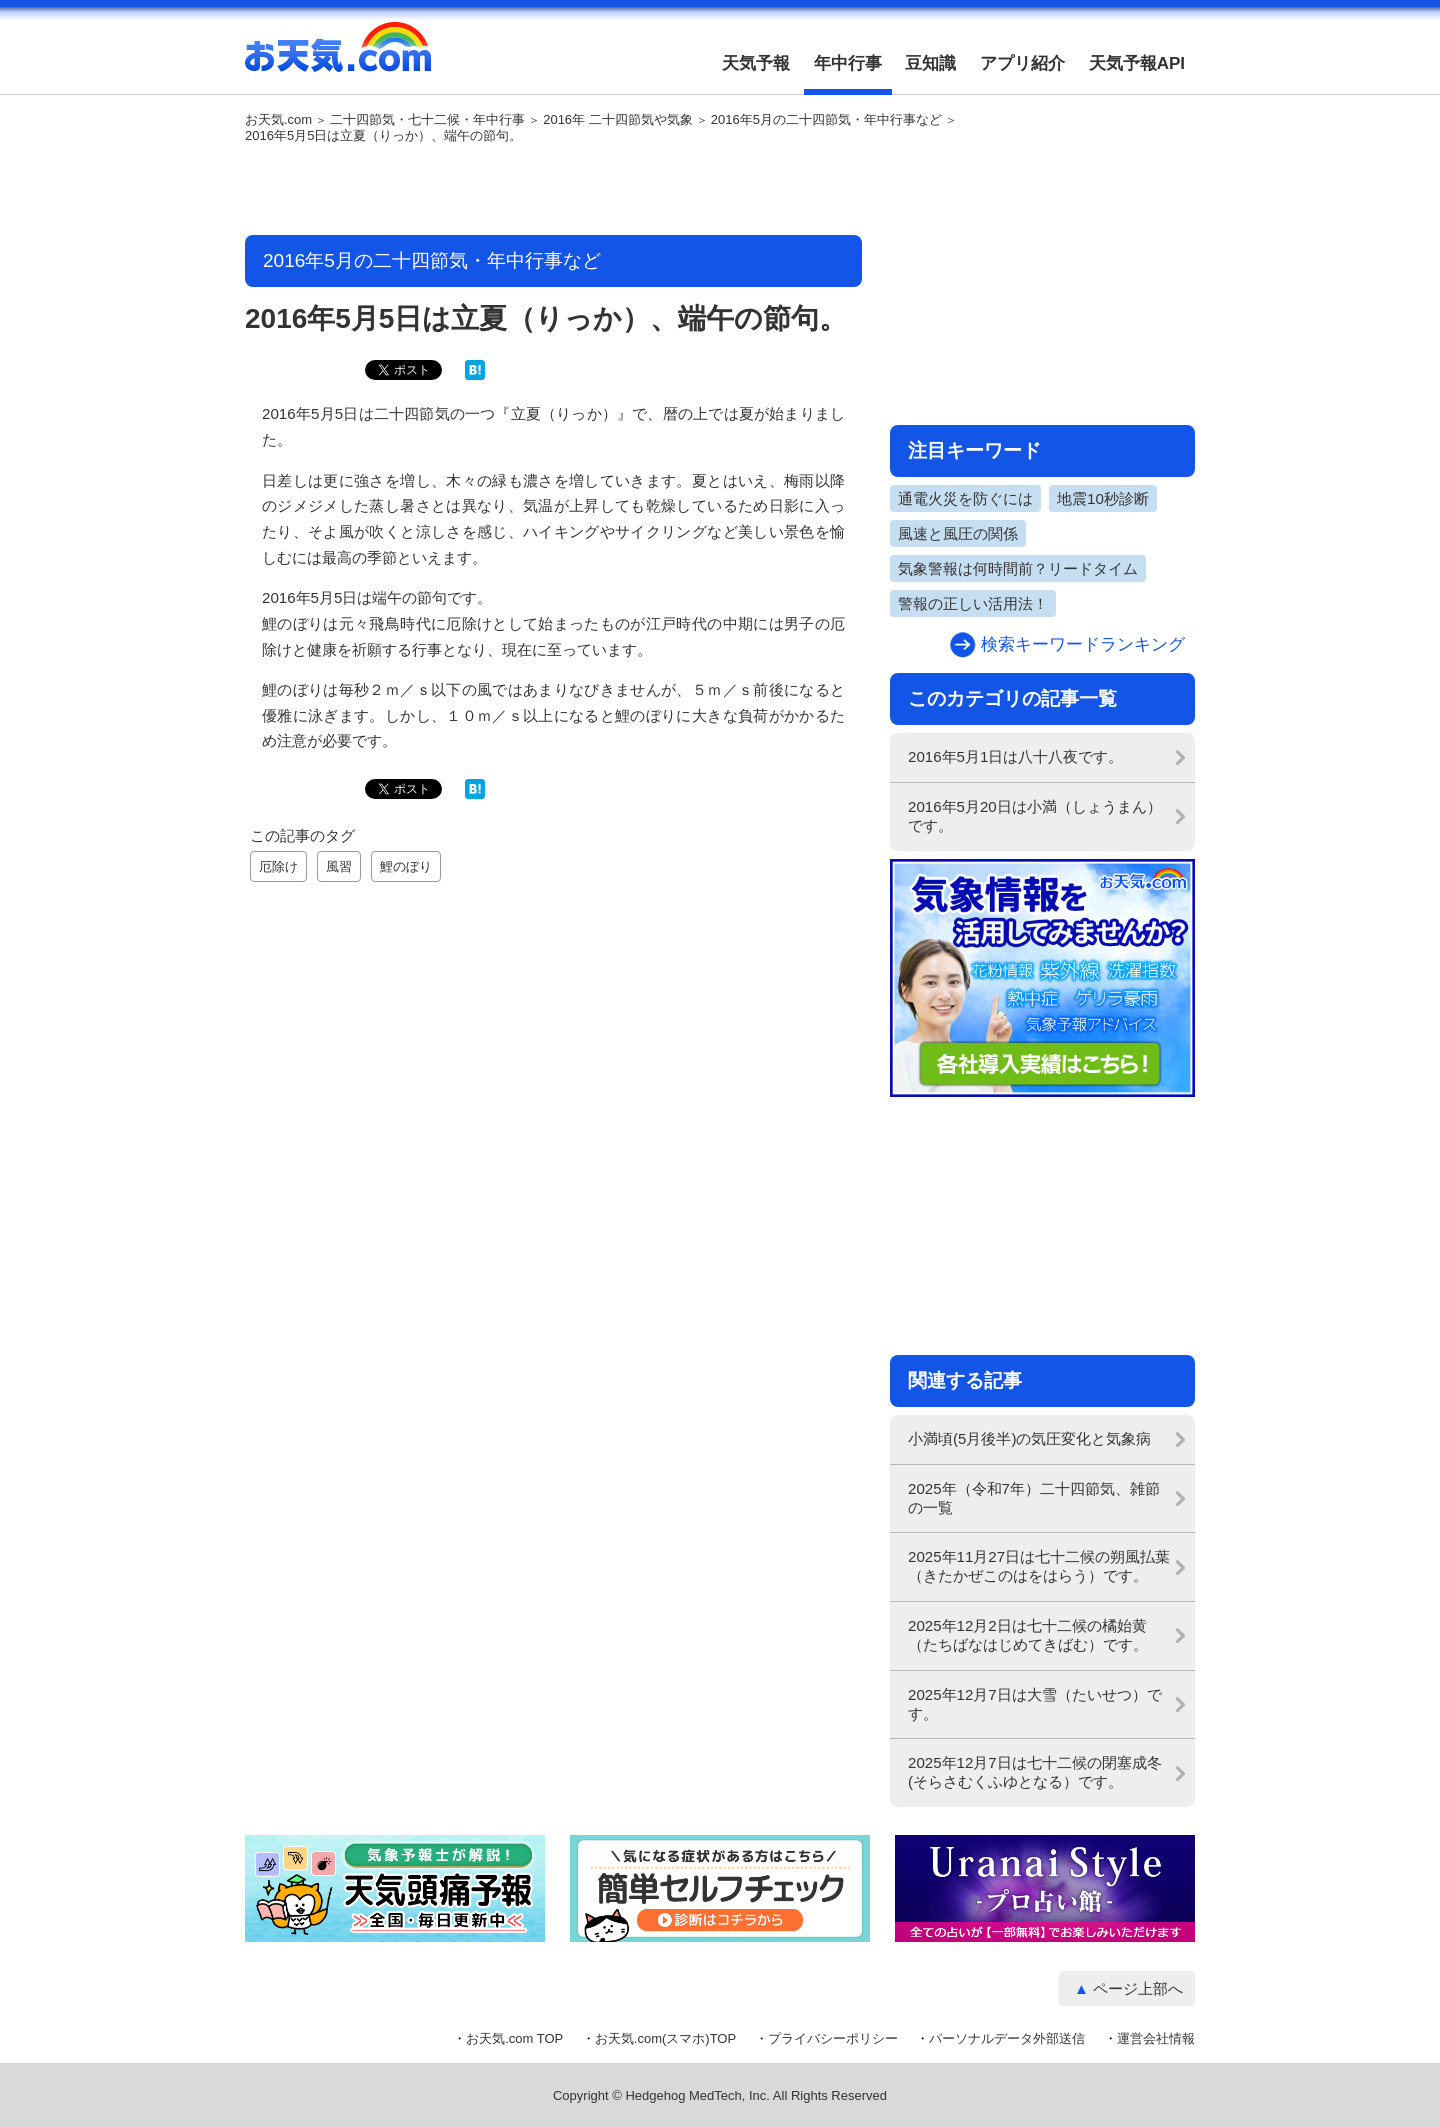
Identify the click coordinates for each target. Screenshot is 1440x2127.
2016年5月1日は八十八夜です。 (1015, 756)
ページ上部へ (1138, 1988)
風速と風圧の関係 (958, 533)
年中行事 (848, 63)
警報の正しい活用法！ (973, 603)
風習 (339, 866)
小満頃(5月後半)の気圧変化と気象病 (1029, 1438)
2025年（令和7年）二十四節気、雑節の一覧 (1034, 1498)
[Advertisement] (554, 191)
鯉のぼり (406, 866)
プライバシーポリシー (833, 2038)
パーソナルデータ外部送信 (1007, 2038)
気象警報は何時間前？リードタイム (1018, 568)
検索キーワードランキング (1083, 644)
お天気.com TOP (514, 2038)
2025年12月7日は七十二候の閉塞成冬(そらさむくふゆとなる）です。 (1035, 1772)
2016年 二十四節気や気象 (618, 120)
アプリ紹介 (1022, 63)
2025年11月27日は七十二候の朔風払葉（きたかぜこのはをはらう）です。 (1039, 1566)
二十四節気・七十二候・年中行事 (427, 120)
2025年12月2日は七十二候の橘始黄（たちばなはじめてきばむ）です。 (1028, 1635)
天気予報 (756, 63)
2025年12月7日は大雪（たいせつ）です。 (1035, 1704)
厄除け (278, 866)
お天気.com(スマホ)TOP (665, 2038)
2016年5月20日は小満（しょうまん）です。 (1035, 816)
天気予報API (1137, 63)
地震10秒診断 (1103, 498)
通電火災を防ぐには (965, 498)
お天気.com (338, 58)
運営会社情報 (1156, 2038)
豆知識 (930, 63)
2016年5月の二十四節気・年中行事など (826, 120)
